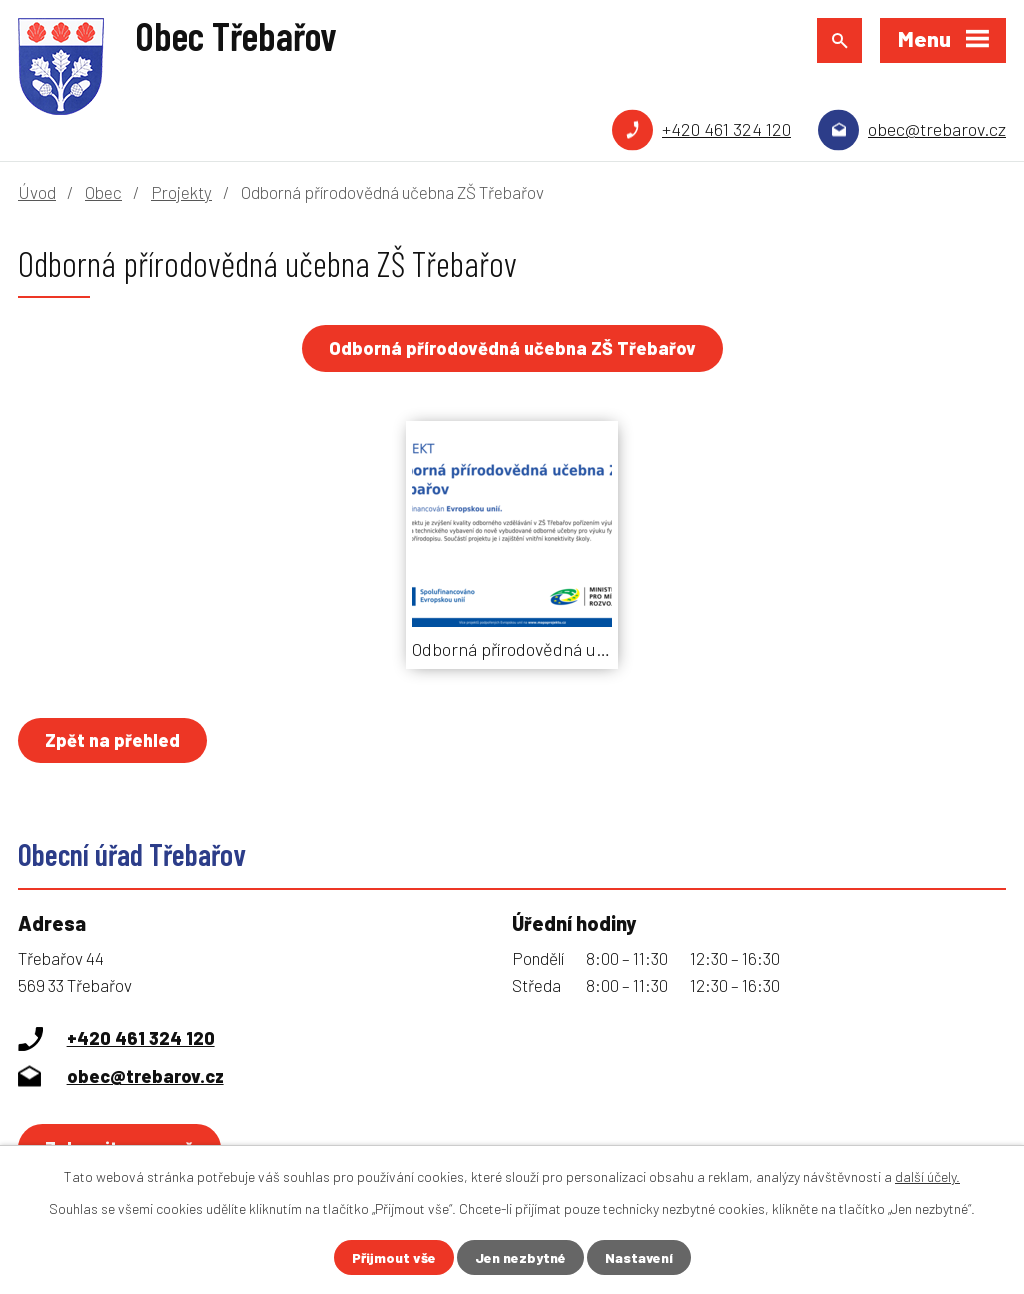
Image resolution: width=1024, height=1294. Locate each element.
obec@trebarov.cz (937, 129)
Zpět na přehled (112, 740)
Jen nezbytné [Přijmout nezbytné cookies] (520, 1257)
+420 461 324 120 (726, 129)
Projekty (181, 192)
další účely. (927, 1176)
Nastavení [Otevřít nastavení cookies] (639, 1257)
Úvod (37, 192)
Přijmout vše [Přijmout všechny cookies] (394, 1257)
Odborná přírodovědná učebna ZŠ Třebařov (512, 348)
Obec (103, 192)
